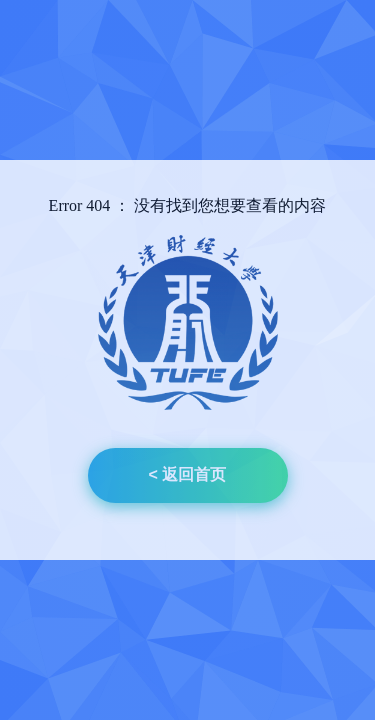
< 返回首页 (188, 474)
